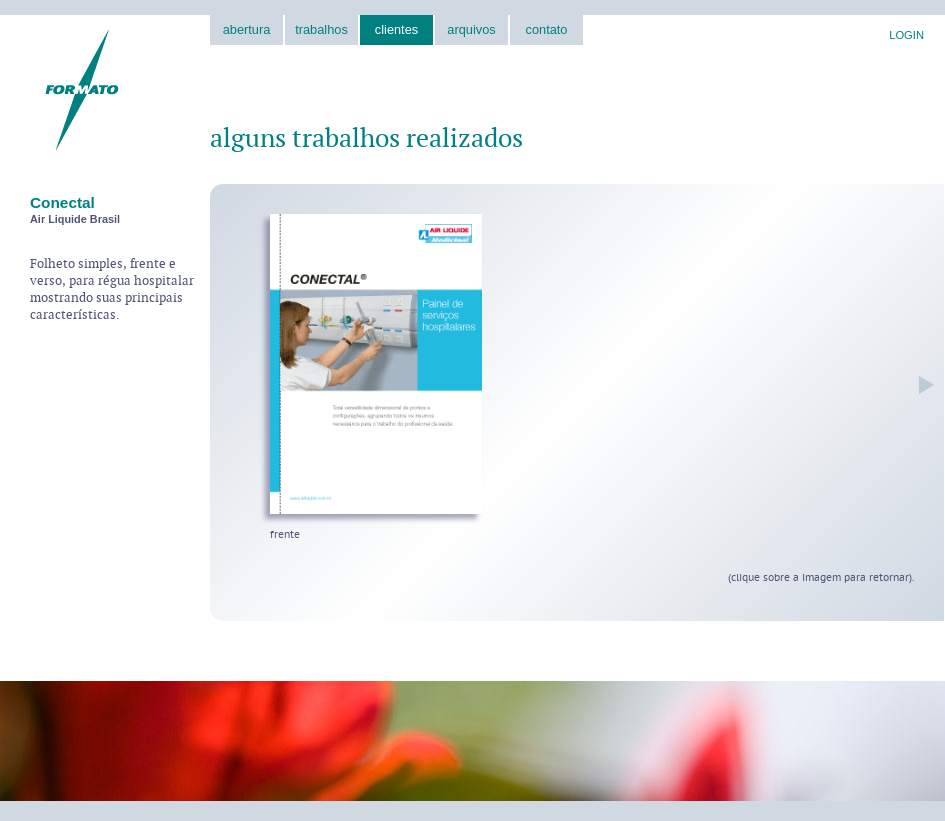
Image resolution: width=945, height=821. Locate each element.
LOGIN (906, 35)
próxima (921, 384)
